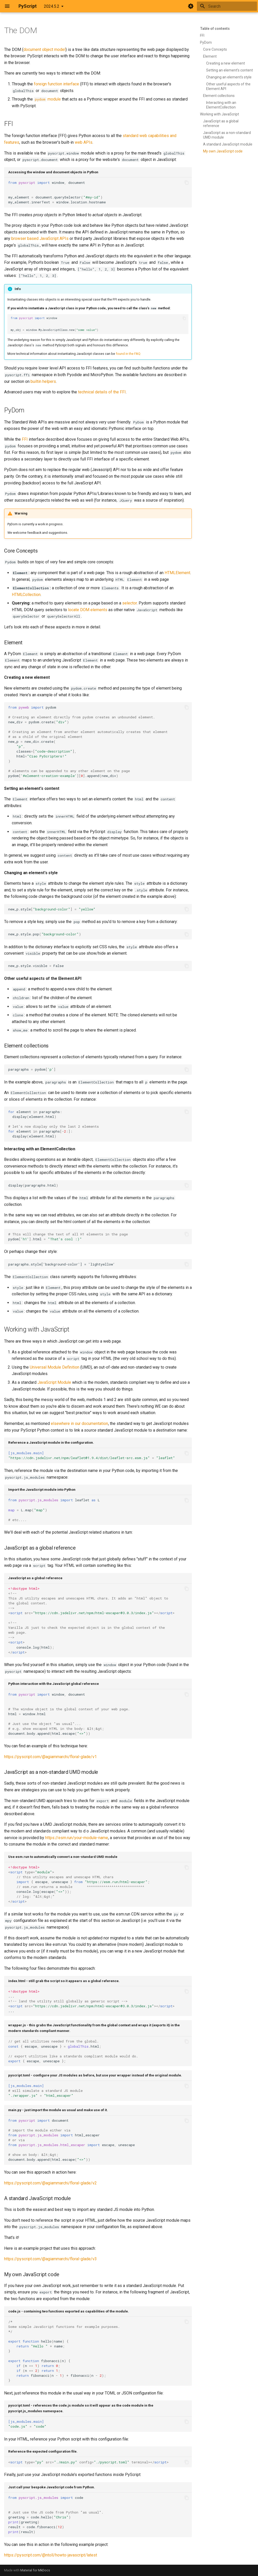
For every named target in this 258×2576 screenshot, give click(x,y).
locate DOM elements (87, 609)
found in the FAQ (128, 354)
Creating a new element (225, 63)
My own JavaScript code (223, 151)
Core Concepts (215, 49)
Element (210, 56)
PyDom (206, 42)
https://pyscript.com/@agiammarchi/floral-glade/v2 (50, 2183)
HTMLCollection (26, 594)
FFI (202, 35)
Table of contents (215, 28)
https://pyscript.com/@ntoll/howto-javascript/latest (50, 2555)
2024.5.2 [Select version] (51, 6)
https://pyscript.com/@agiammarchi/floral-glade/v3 (50, 2258)
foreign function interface (56, 84)
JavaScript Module (54, 1382)
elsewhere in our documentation (79, 1423)
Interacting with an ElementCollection (221, 105)
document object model (44, 49)
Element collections (219, 96)
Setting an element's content (229, 70)
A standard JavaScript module (227, 144)
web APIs (83, 142)
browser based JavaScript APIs (40, 238)
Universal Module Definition (54, 1367)
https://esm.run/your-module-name (76, 1837)
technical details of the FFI (102, 392)
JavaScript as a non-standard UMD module (227, 135)
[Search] (227, 6)
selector (129, 603)
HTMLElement (177, 572)
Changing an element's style (229, 77)
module (47, 99)
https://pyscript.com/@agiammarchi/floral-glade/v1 (50, 1756)
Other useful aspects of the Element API (228, 86)
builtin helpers (43, 381)
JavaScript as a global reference (220, 123)
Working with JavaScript (219, 114)
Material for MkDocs (35, 2570)
